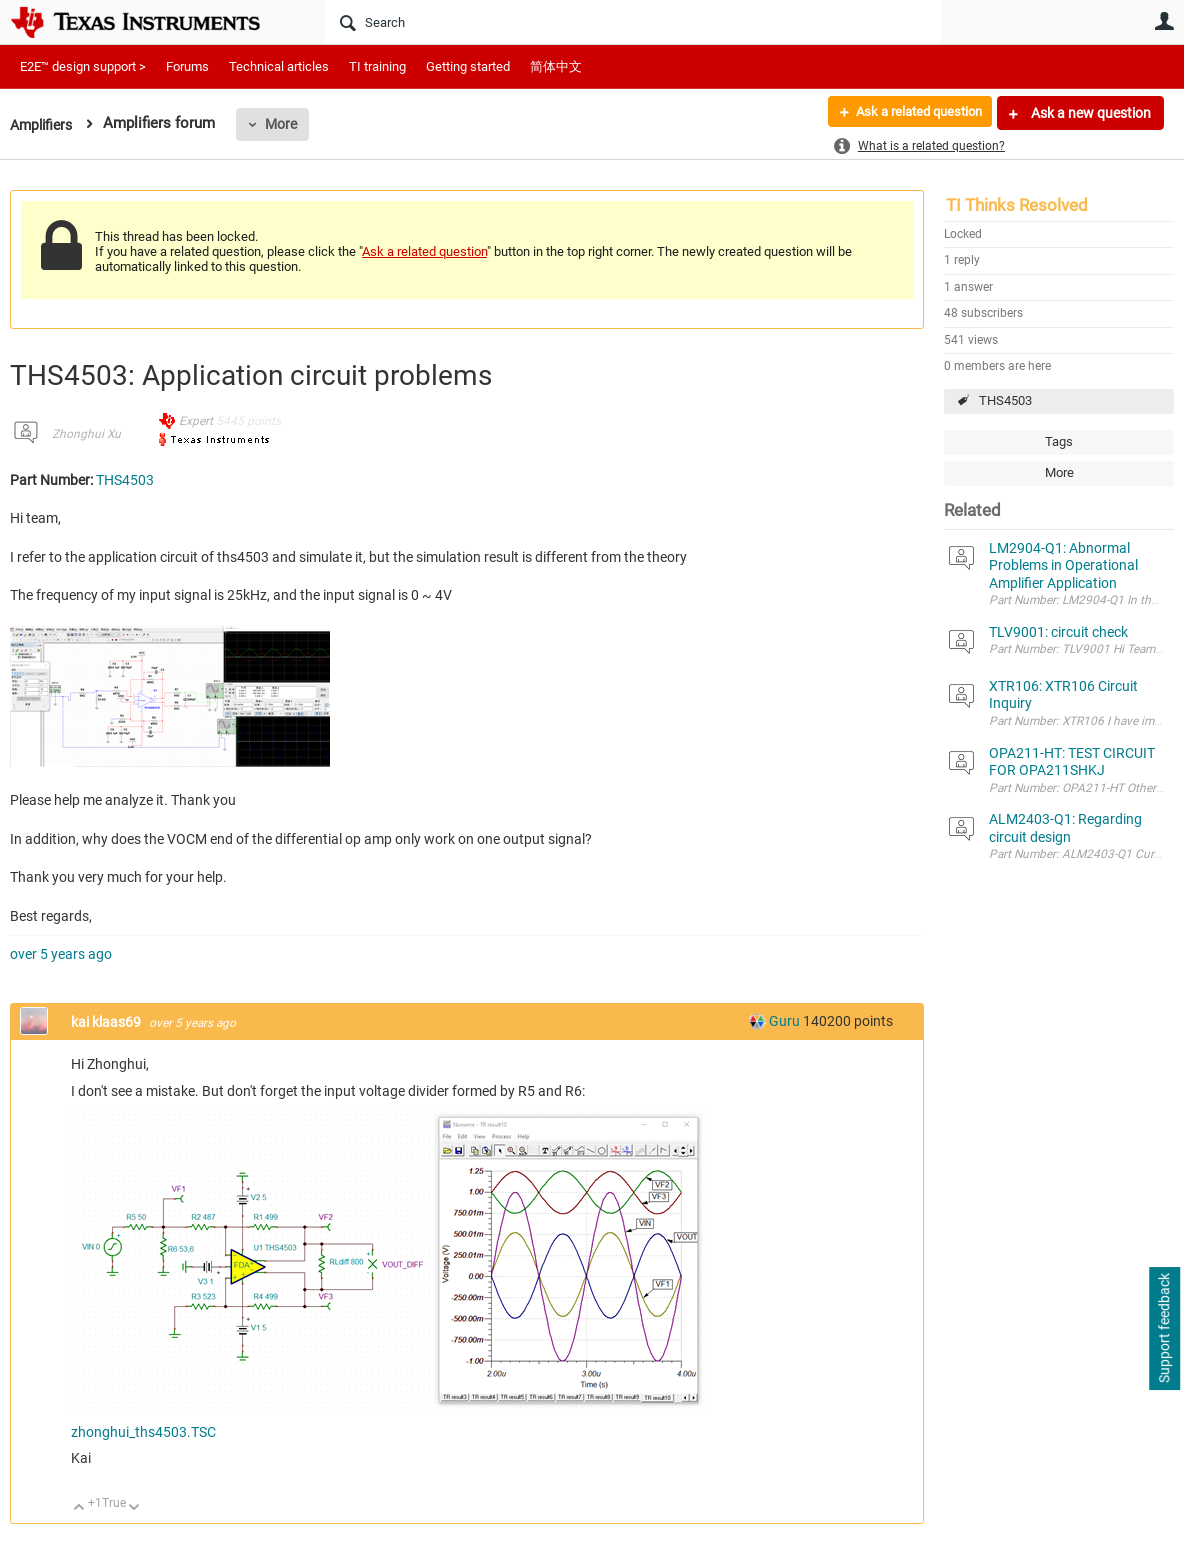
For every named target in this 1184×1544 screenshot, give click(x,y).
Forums (187, 66)
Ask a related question (910, 113)
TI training (377, 66)
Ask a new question (1089, 113)
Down (134, 1508)
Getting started (468, 66)
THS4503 (1005, 400)
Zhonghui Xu (86, 434)
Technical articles (279, 66)
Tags (1059, 441)
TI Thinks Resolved (1017, 205)
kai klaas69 (107, 1022)
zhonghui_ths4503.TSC (143, 1432)
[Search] (633, 22)
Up (79, 1508)
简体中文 (556, 66)
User (1164, 21)
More (287, 124)
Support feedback (1164, 1329)
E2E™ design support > (83, 66)
